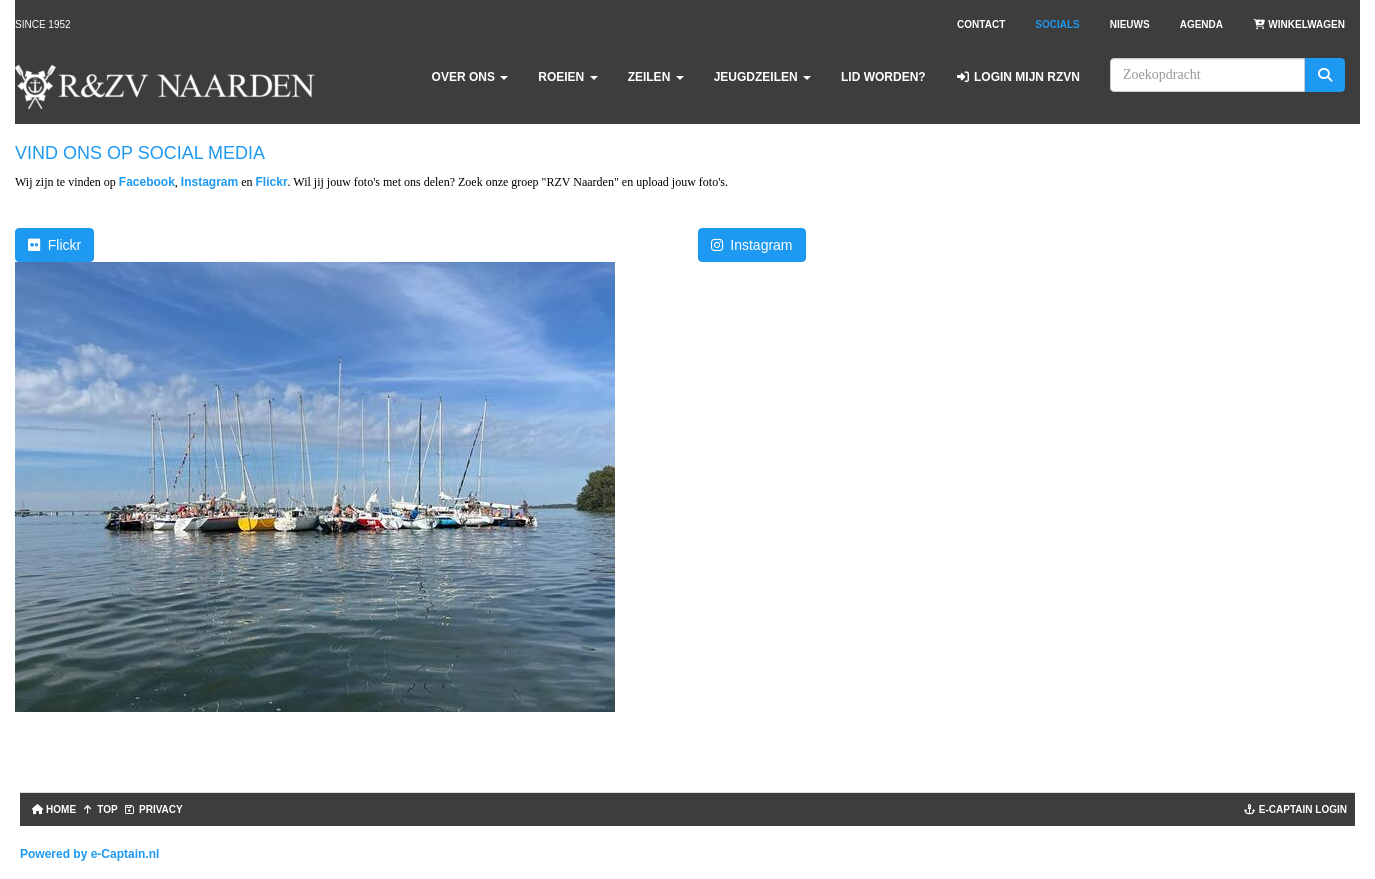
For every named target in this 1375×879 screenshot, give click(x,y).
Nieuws (1130, 24)
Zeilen (656, 77)
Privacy (153, 809)
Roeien (567, 77)
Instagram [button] (752, 245)
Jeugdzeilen (762, 77)
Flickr (272, 182)
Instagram (209, 182)
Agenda (1201, 24)
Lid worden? (883, 77)
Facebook (147, 182)
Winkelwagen (1299, 24)
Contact (981, 24)
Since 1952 (43, 24)
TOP (100, 809)
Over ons (470, 77)
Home (52, 809)
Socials (1057, 24)
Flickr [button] (54, 245)
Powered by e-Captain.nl (89, 854)
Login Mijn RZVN (1018, 77)
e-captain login (1295, 809)
